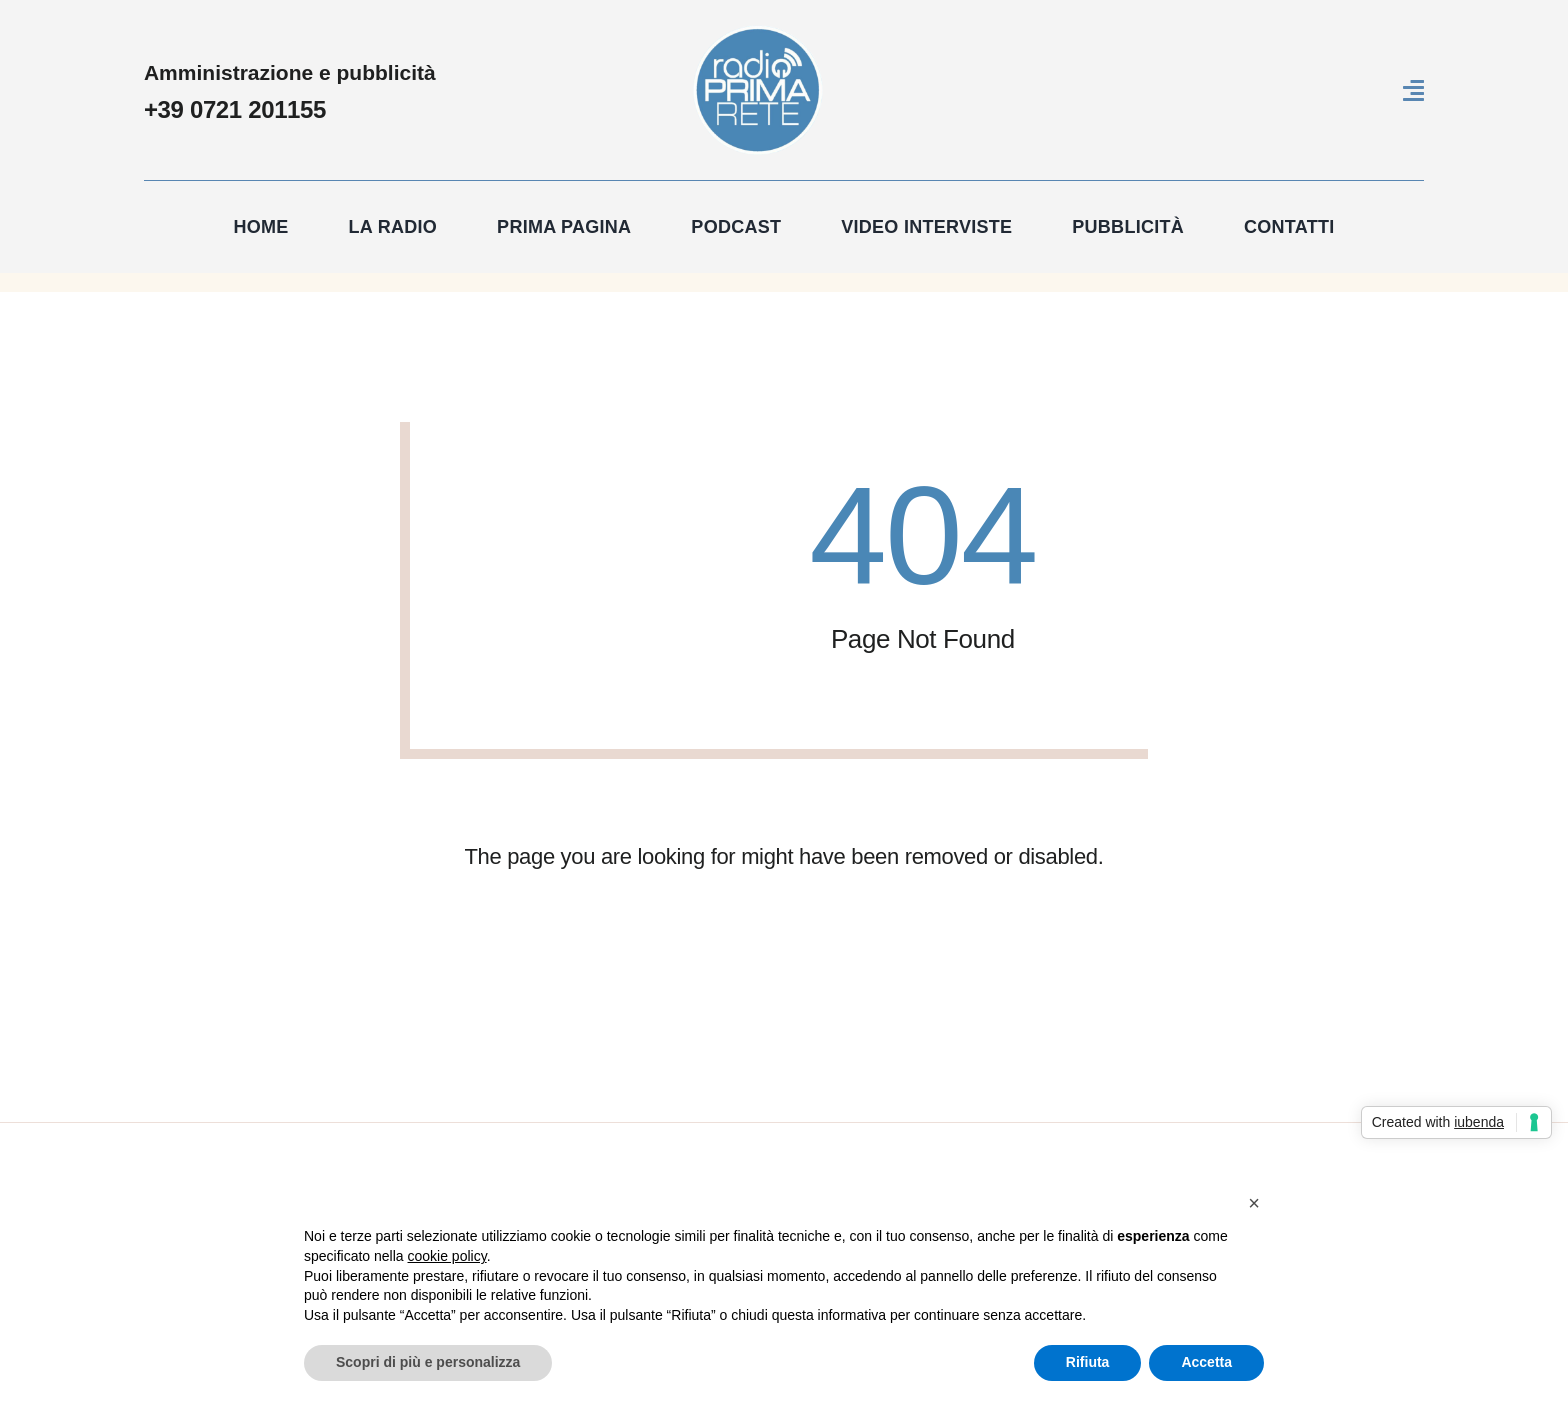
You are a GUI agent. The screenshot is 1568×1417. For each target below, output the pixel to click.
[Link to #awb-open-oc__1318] (1413, 90)
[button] (1254, 1203)
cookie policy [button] (447, 1256)
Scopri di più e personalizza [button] (428, 1362)
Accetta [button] (1206, 1362)
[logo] (758, 34)
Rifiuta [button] (1088, 1362)
